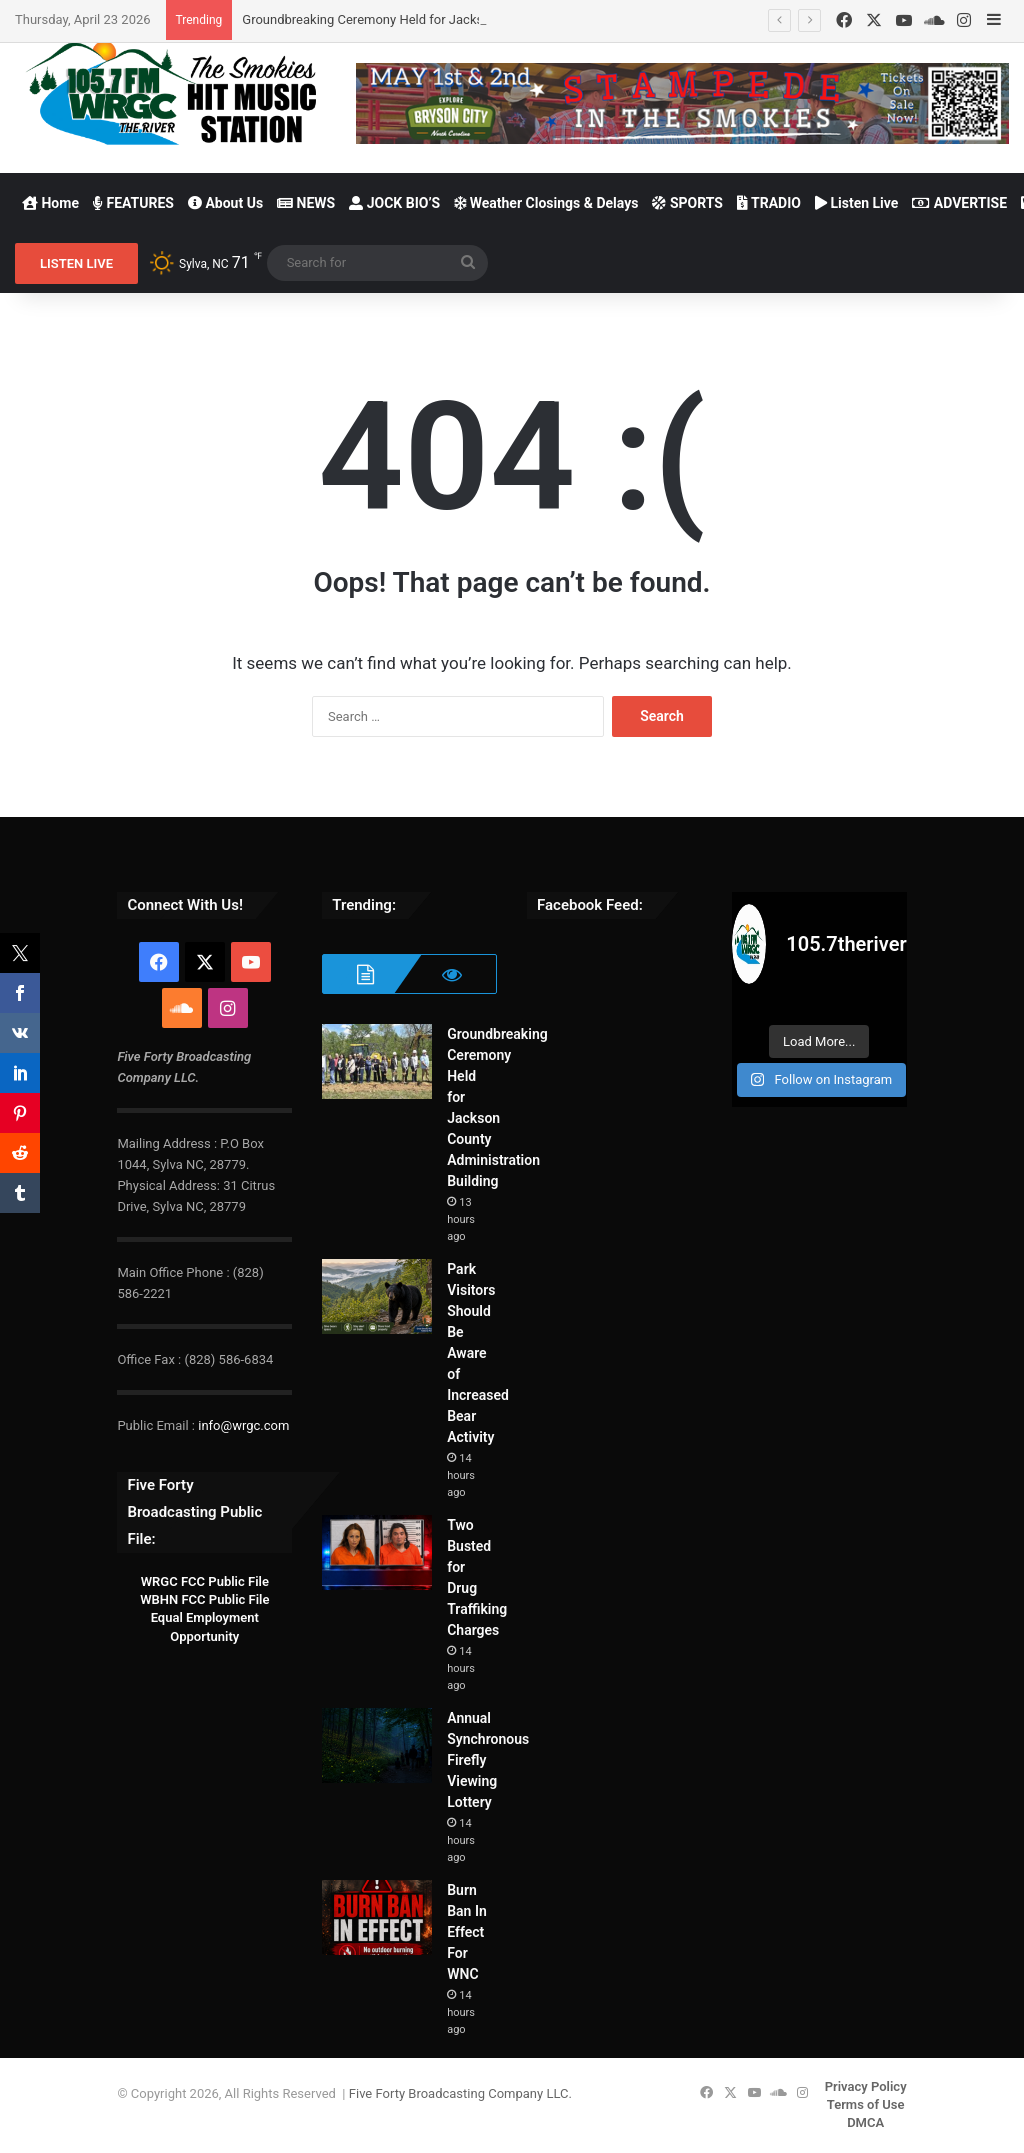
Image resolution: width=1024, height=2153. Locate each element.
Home (50, 203)
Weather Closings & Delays (546, 203)
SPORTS (687, 203)
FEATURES (133, 203)
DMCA (865, 2122)
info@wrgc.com (243, 1425)
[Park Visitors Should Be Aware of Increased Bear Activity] (377, 1296)
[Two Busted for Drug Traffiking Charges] (377, 1552)
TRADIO (769, 203)
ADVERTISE (959, 203)
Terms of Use (866, 2104)
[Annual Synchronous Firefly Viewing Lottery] (377, 1745)
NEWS (306, 203)
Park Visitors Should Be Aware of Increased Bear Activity (478, 1353)
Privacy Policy (866, 2086)
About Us (225, 203)
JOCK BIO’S (394, 203)
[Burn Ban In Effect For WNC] (377, 1917)
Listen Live (856, 203)
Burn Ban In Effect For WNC (467, 1932)
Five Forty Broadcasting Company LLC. (460, 2093)
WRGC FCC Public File (205, 1581)
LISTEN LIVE (76, 263)
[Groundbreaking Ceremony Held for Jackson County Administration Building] (377, 1061)
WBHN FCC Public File (204, 1599)
